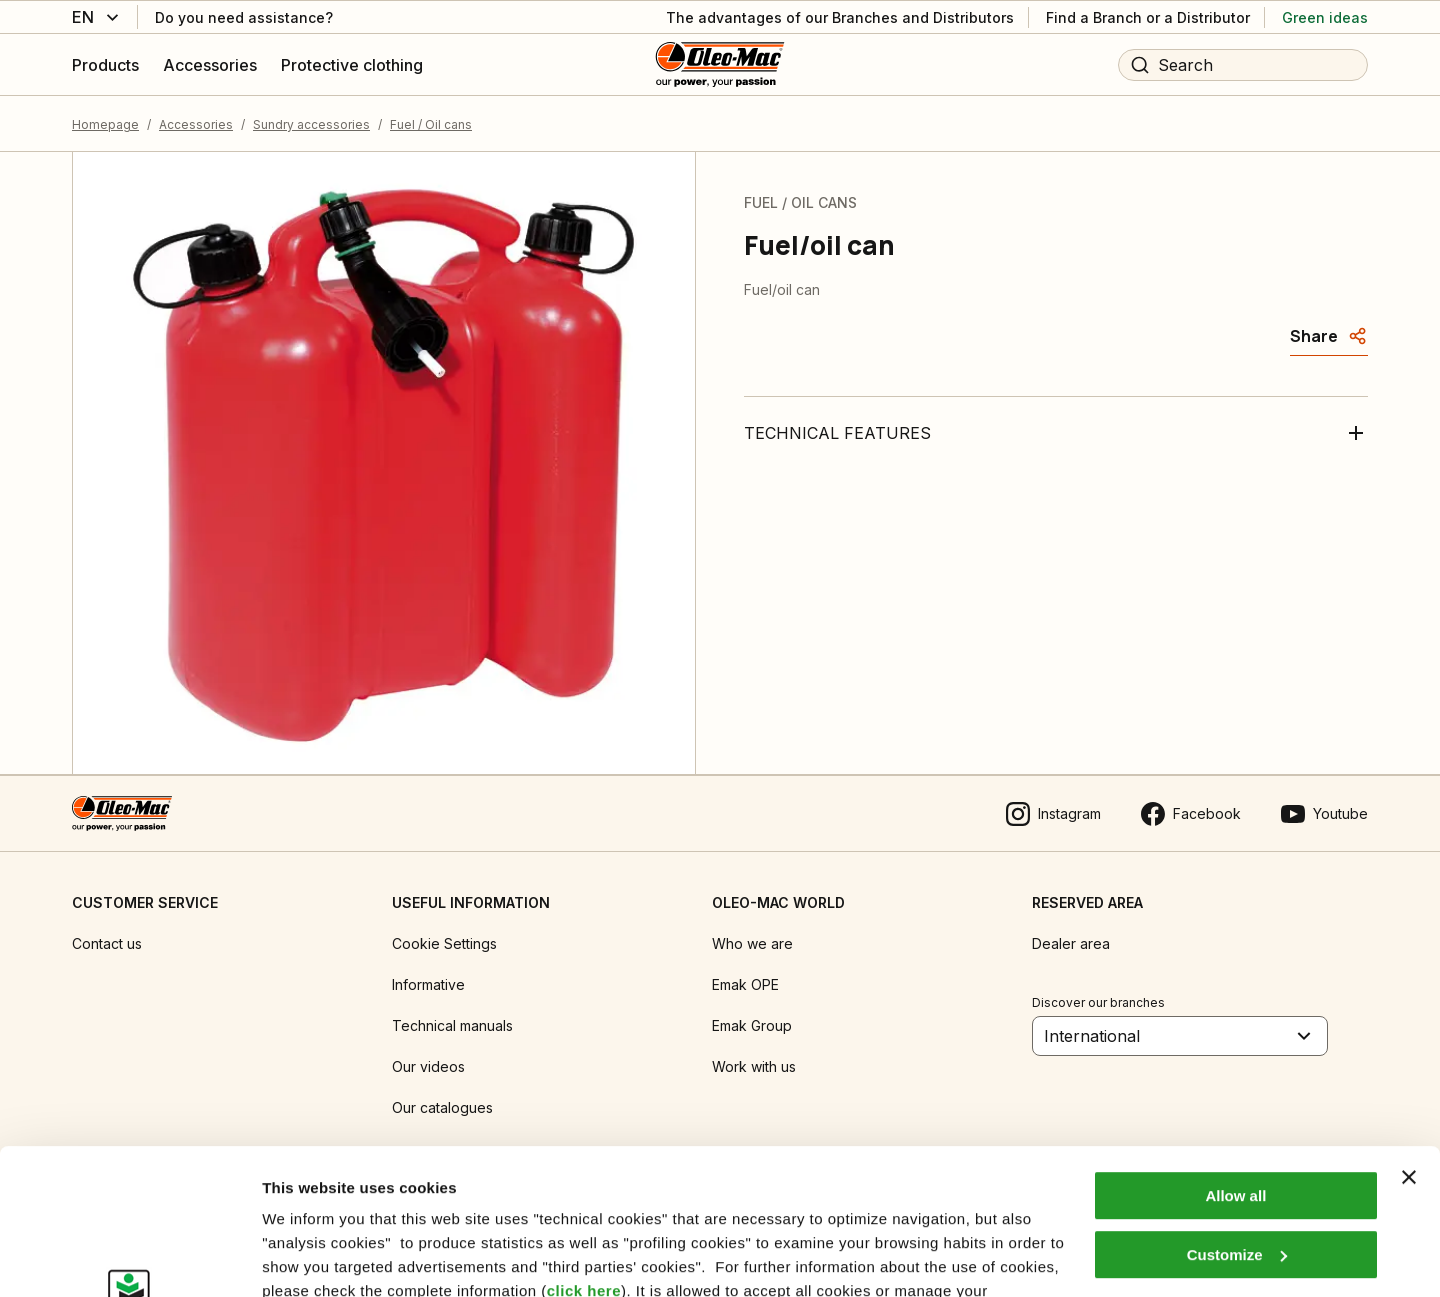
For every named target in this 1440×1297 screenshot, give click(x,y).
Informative (428, 984)
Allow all (1235, 1059)
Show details (308, 1257)
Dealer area (1071, 943)
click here (584, 1154)
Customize (1237, 1117)
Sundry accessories (311, 124)
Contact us (107, 943)
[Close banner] (1409, 1041)
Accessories (196, 124)
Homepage (105, 124)
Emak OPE (745, 984)
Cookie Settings (444, 943)
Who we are (752, 943)
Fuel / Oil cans (431, 124)
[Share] (1329, 336)
